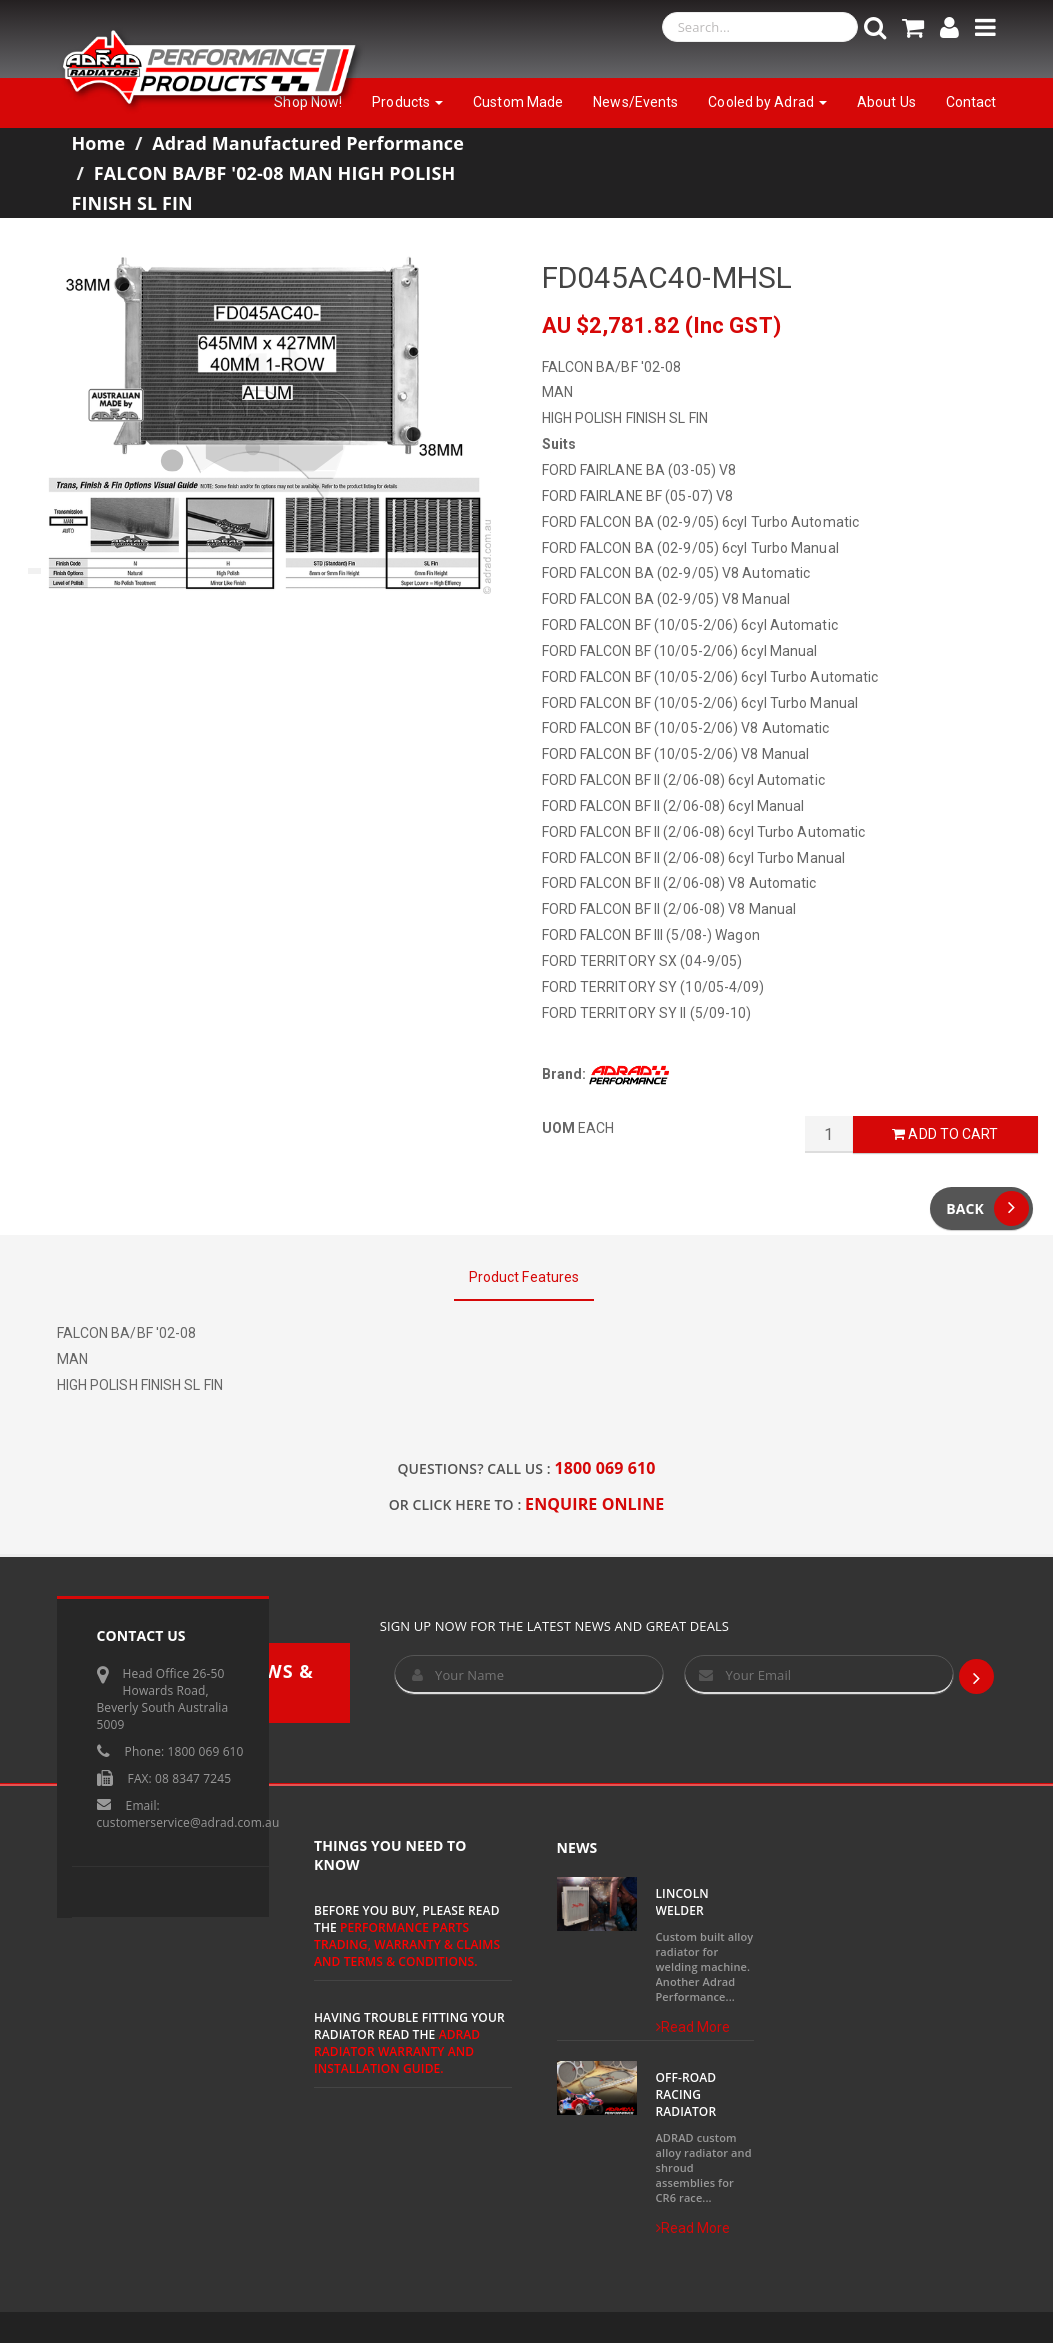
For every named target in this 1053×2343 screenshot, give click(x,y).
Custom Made (518, 102)
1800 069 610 (605, 1468)
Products (407, 102)
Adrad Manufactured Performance (308, 143)
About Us (886, 102)
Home (99, 143)
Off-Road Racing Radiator (686, 2094)
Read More (693, 2027)
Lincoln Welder (682, 1902)
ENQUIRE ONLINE (594, 1504)
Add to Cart (945, 1134)
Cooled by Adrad (767, 102)
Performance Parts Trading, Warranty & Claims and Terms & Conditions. (407, 1944)
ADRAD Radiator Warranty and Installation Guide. (397, 2051)
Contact (971, 102)
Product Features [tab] (524, 1277)
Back (987, 1208)
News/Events (635, 102)
